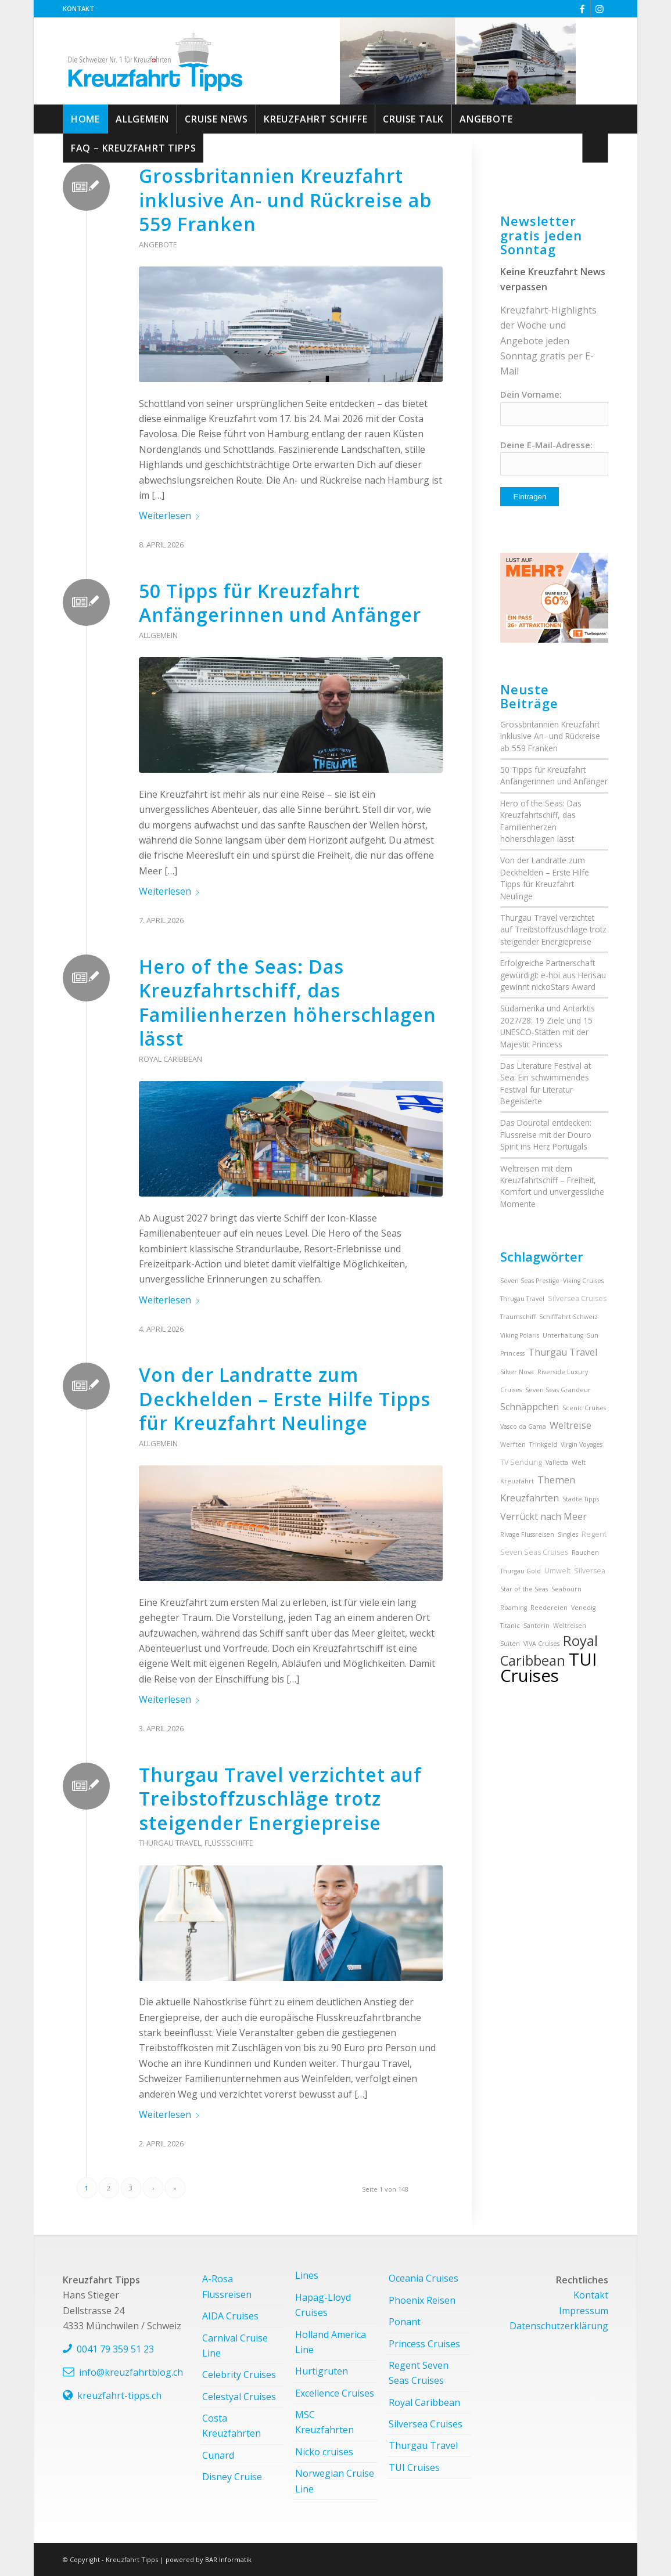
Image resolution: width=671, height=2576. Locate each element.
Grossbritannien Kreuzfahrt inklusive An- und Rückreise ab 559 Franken (285, 199)
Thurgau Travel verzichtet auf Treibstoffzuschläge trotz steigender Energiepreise (280, 1798)
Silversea (589, 1571)
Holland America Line (330, 2342)
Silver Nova (517, 1372)
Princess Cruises (424, 2343)
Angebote (158, 244)
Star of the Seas (524, 1589)
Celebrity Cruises (239, 2374)
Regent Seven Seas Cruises (418, 2373)
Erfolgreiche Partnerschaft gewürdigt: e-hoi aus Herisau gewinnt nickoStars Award (553, 974)
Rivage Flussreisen (527, 1534)
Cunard (218, 2455)
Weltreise (570, 1425)
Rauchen (585, 1552)
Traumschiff (518, 1317)
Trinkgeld (543, 1444)
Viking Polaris (519, 1335)
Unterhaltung (563, 1335)
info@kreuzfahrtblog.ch (131, 2372)
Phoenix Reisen (422, 2300)
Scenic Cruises (584, 1408)
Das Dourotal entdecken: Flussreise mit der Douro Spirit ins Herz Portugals (545, 1134)
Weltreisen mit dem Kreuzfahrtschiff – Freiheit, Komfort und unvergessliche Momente (552, 1186)
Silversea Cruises (577, 1298)
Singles (568, 1534)
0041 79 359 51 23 (115, 2349)
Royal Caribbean (170, 1059)
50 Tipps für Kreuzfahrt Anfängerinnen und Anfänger (280, 603)
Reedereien (549, 1608)
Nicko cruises (324, 2451)
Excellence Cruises (334, 2393)
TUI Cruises (548, 1667)
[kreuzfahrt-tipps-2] (155, 61)
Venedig (583, 1608)
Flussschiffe (228, 1843)
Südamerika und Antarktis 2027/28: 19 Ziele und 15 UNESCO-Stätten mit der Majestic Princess (547, 1026)
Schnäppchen (529, 1406)
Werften (513, 1444)
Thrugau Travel (522, 1299)
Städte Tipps (580, 1499)
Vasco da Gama (523, 1426)
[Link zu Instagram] (599, 8)
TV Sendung (521, 1462)
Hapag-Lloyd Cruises (323, 2305)
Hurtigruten (321, 2371)
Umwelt (557, 1571)
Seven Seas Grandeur (558, 1390)
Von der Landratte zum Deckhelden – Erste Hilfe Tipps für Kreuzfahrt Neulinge (284, 1398)
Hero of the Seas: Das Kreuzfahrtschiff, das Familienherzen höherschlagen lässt (287, 1002)
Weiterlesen (169, 515)
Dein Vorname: (531, 394)
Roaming (513, 1608)
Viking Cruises (583, 1281)
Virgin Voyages (581, 1444)
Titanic (510, 1626)
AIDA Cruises (230, 2316)
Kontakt (78, 8)
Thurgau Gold (520, 1571)
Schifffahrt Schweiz (568, 1317)
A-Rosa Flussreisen (227, 2286)
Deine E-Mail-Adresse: (546, 445)
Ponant (405, 2321)
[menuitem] (78, 9)
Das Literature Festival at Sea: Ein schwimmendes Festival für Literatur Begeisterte (545, 1083)
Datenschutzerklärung (558, 2325)
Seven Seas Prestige (529, 1281)
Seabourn (566, 1589)
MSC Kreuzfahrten (324, 2422)
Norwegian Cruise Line (334, 2481)
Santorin (536, 1626)
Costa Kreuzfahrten (231, 2426)
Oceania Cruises (423, 2278)
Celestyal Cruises (239, 2396)
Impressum (583, 2310)
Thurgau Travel (170, 1843)
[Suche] (595, 148)
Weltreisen (569, 1626)
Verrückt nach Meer (543, 1516)
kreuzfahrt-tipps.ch (119, 2395)
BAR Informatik (228, 2559)
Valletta (557, 1462)
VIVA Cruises (541, 1644)
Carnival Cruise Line (235, 2345)
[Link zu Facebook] (581, 8)
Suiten (510, 1644)
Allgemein (158, 635)
